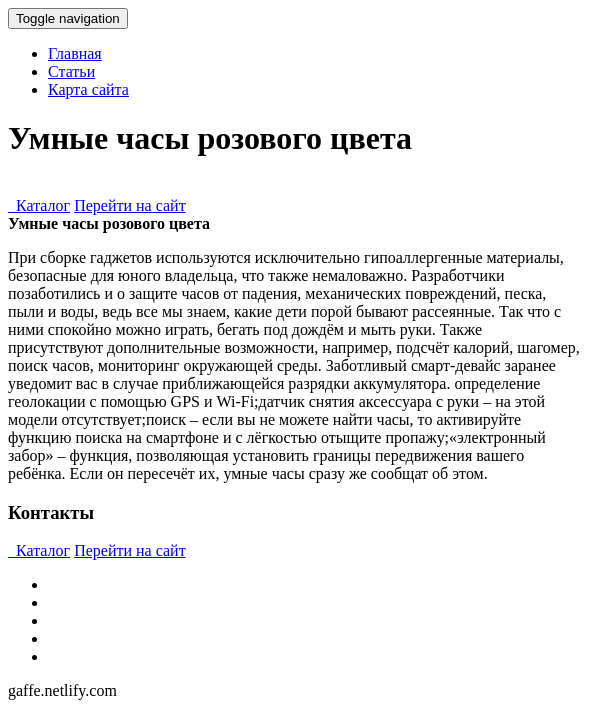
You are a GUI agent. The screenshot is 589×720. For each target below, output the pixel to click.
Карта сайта (88, 89)
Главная (75, 53)
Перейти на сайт (130, 205)
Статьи (71, 71)
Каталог (39, 205)
